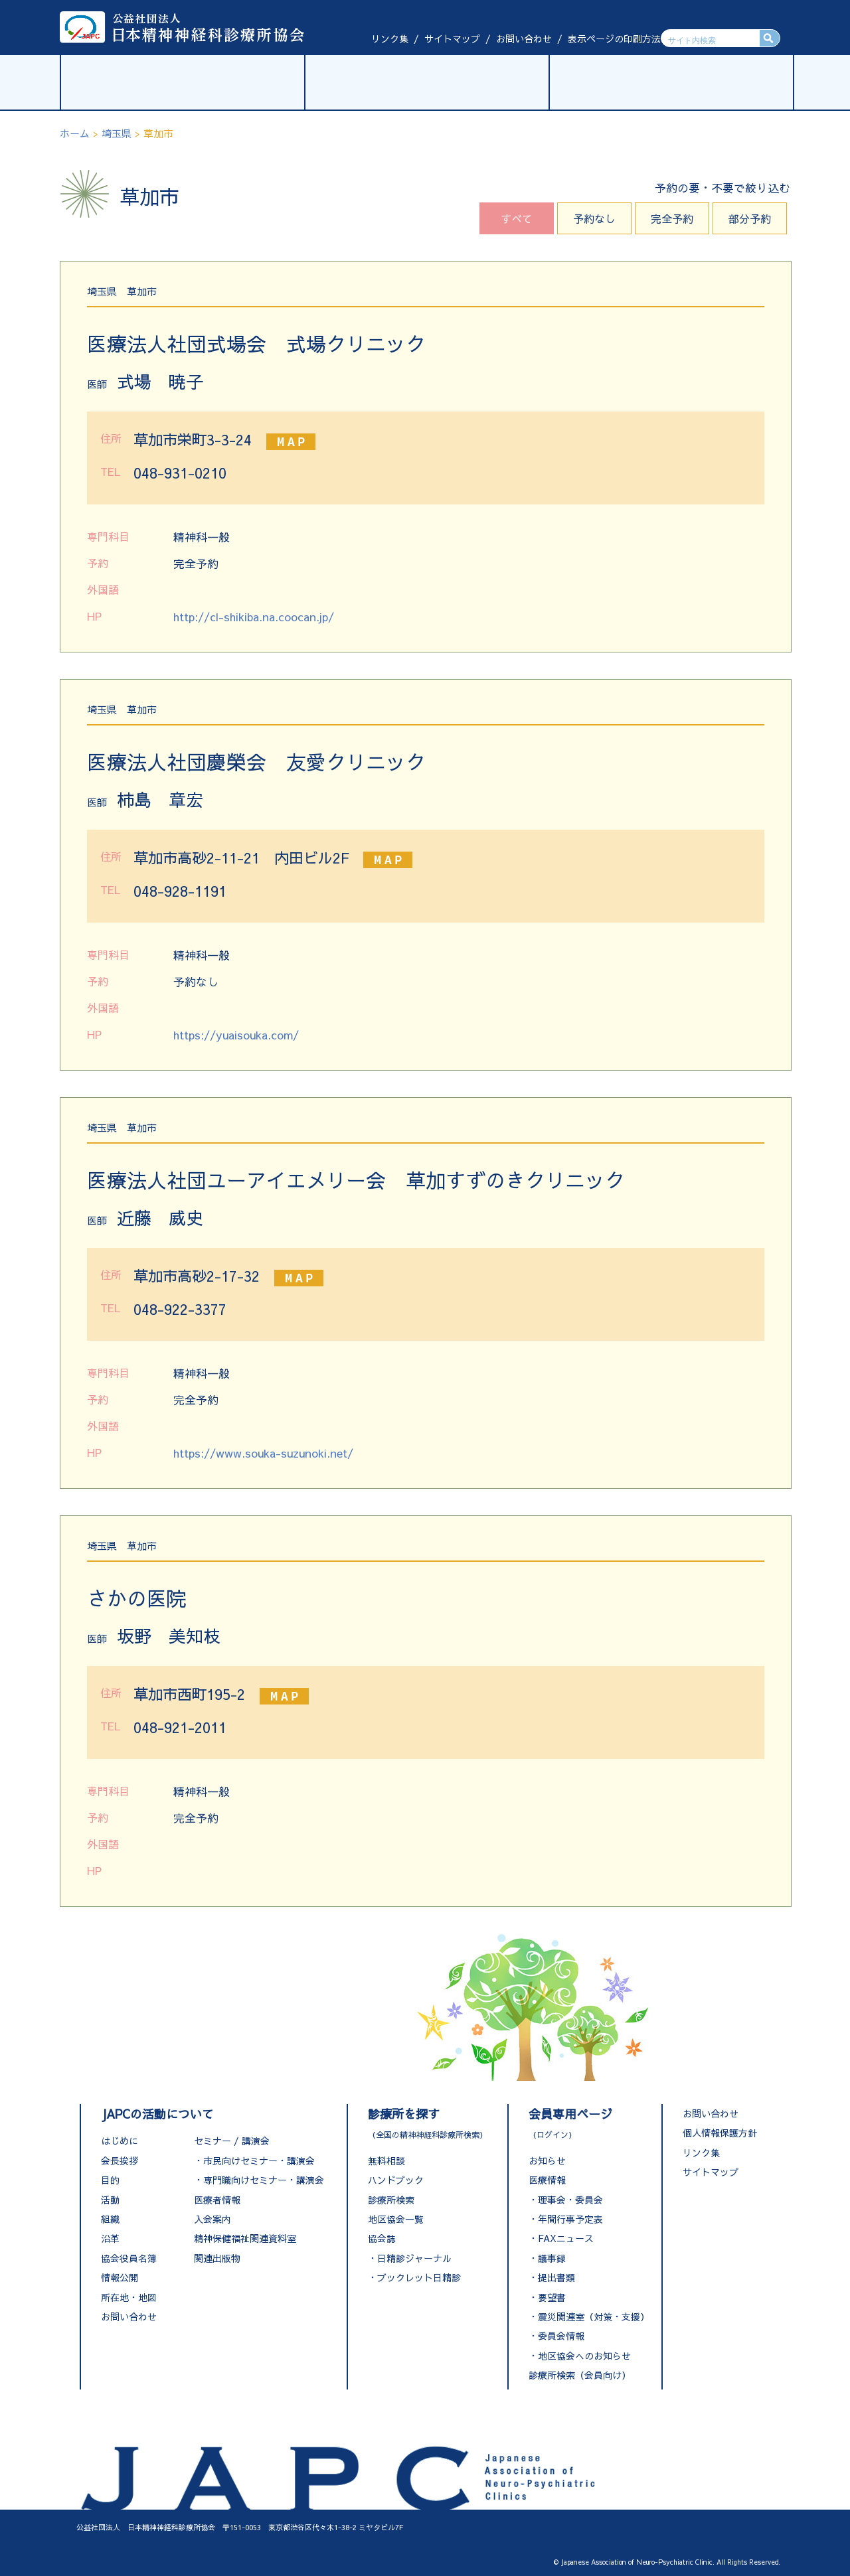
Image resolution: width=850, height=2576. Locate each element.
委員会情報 (561, 2335)
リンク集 (389, 38)
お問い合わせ (524, 38)
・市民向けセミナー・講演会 (254, 2160)
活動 (110, 2199)
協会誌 (382, 2238)
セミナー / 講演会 (232, 2140)
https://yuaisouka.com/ (236, 1035)
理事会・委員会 (570, 2199)
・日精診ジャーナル (410, 2258)
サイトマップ (452, 38)
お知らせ (547, 2160)
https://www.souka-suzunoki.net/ (263, 1453)
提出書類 (556, 2277)
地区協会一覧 (396, 2219)
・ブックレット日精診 (414, 2277)
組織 (110, 2219)
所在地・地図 (129, 2297)
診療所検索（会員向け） (580, 2375)
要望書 (552, 2297)
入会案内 (212, 2219)
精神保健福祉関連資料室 (245, 2238)
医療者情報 (217, 2199)
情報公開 (119, 2277)
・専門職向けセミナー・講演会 (259, 2179)
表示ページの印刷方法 (614, 38)
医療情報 (547, 2179)
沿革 (110, 2238)
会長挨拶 (119, 2160)
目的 (110, 2179)
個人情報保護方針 (720, 2132)
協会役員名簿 (129, 2258)
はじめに (119, 2140)
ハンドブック (396, 2179)
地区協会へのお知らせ (584, 2355)
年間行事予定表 (570, 2219)
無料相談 (386, 2160)
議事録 (552, 2258)
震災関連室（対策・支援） (593, 2316)
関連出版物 (217, 2258)
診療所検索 (391, 2199)
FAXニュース (566, 2238)
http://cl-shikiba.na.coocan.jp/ (253, 617)
